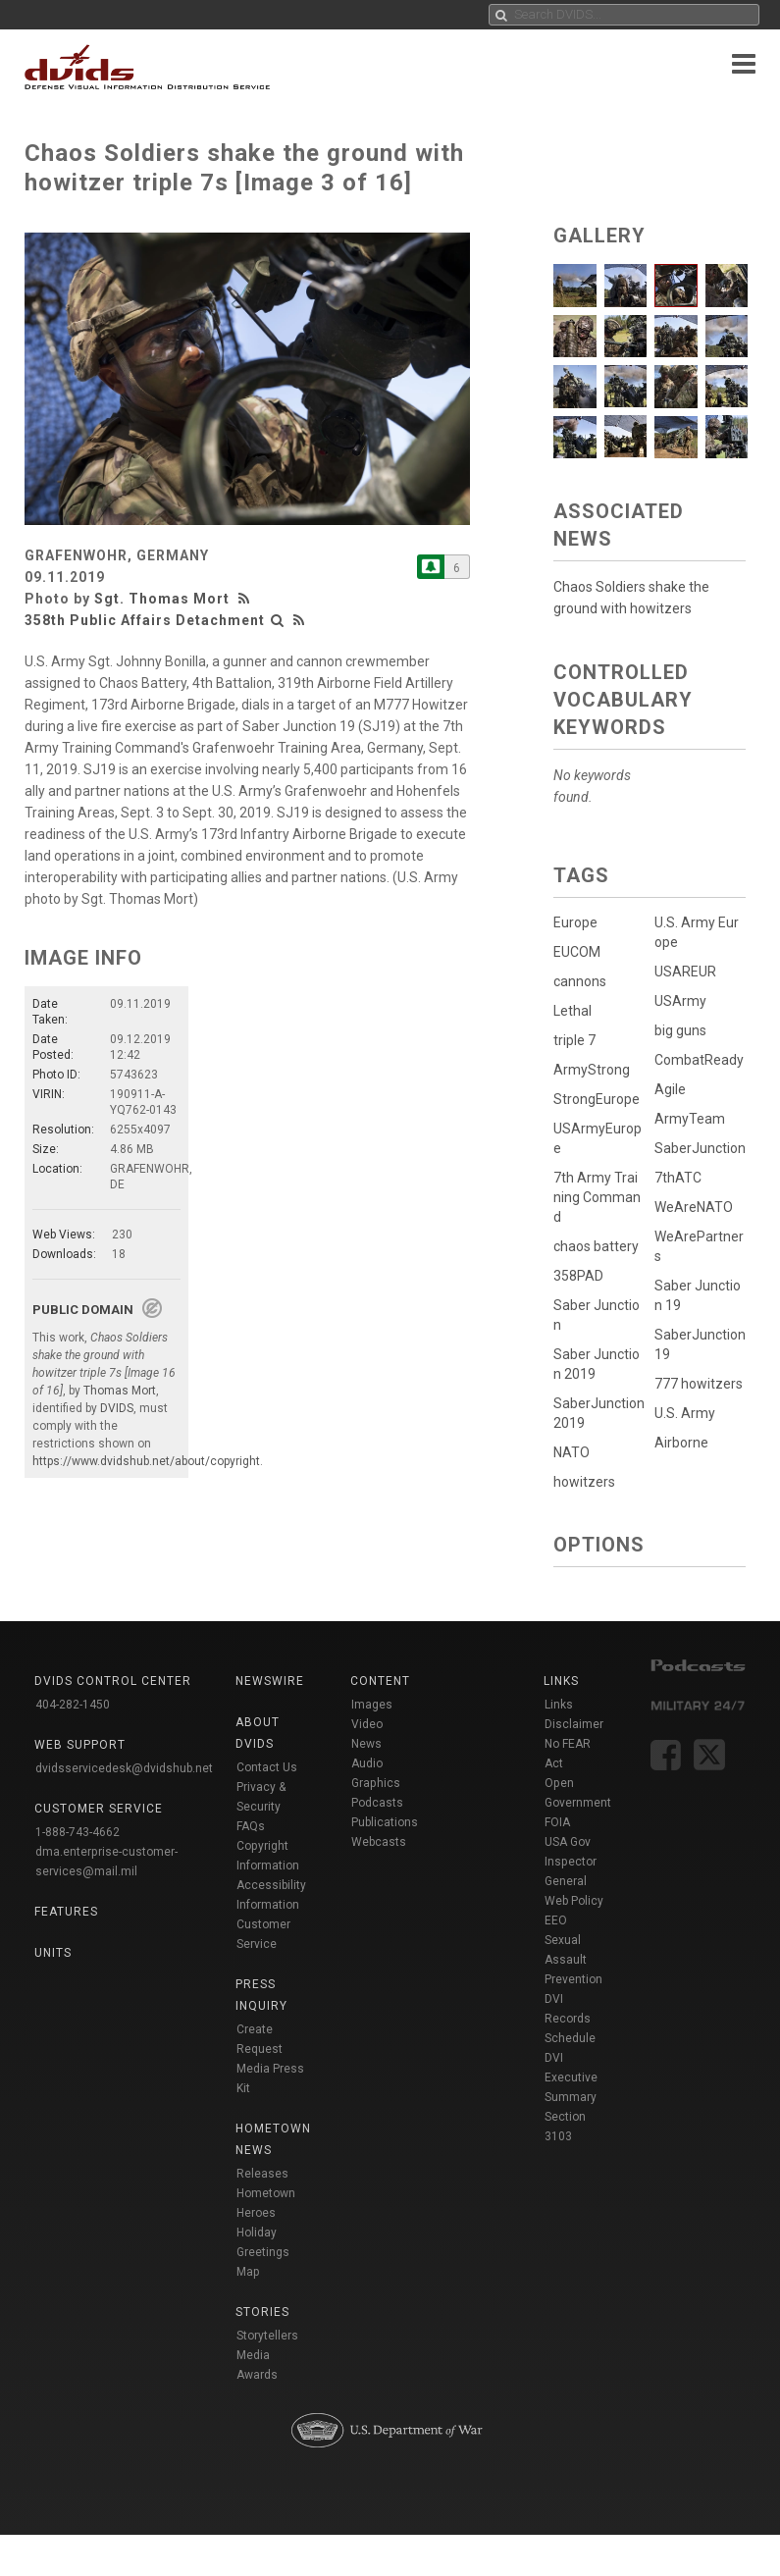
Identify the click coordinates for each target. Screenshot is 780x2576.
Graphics (375, 1783)
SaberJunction (699, 1152)
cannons (579, 981)
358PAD (578, 1276)
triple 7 (574, 1040)
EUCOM (576, 952)
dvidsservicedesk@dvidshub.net (124, 1768)
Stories (262, 2312)
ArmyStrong (591, 1070)
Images (371, 1704)
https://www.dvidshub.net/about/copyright (146, 1461)
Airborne (680, 1454)
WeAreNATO (692, 1215)
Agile (669, 1093)
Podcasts (377, 1803)
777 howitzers (697, 1391)
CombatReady (698, 1060)
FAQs (250, 1826)
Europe (575, 922)
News (366, 1744)
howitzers (584, 1482)
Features (66, 1912)
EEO (556, 1920)
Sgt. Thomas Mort (162, 598)
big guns (679, 1030)
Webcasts (378, 1842)
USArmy (679, 1001)
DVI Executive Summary (571, 2077)
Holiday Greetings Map (262, 2252)
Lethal (572, 1011)
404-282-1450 (72, 1704)
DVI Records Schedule (570, 2018)
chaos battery (596, 1246)
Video (367, 1724)
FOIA (557, 1822)
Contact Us (266, 1767)
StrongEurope (596, 1099)
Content (380, 1681)
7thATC (677, 1185)
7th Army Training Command (597, 1197)
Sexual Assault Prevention (573, 1959)
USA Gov (568, 1842)
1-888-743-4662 (77, 1832)
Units (53, 1953)
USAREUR (684, 971)
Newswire (269, 1681)
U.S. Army (683, 1425)
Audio (367, 1763)
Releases (262, 2174)
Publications (384, 1822)
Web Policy (574, 1901)
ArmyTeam (688, 1122)
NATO (571, 1452)
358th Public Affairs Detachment (145, 620)
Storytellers (267, 2335)
